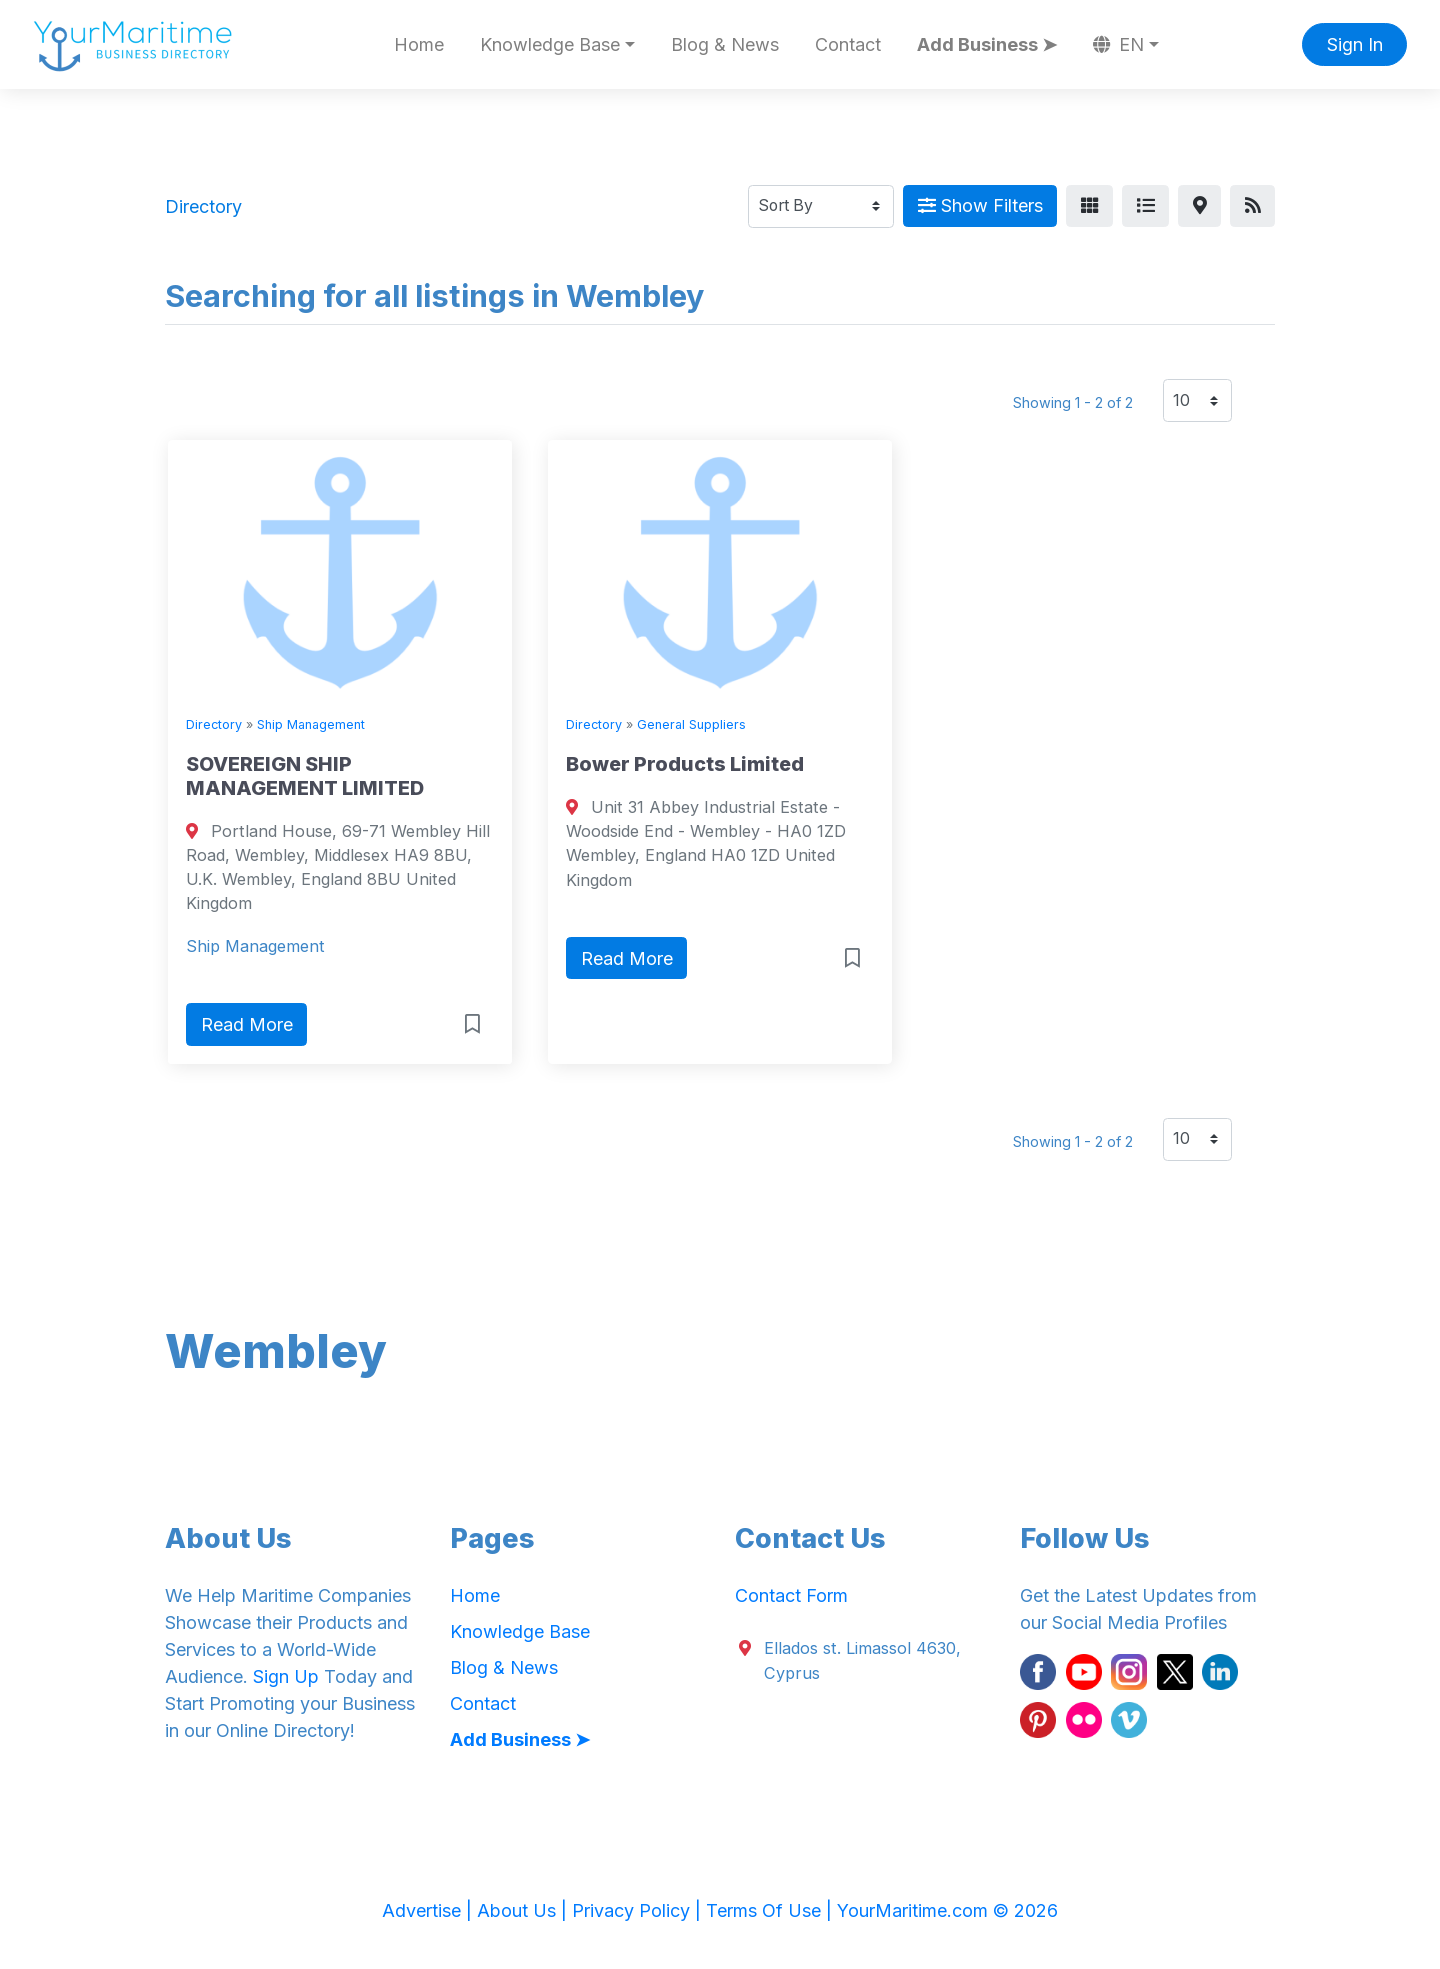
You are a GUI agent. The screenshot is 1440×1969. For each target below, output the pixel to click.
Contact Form (791, 1595)
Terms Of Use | (771, 1910)
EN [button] (1119, 44)
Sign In (1355, 44)
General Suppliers (691, 724)
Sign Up (286, 1676)
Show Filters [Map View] (980, 205)
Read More (247, 1024)
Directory (214, 724)
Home (419, 44)
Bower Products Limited (685, 764)
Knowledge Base (520, 1631)
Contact (848, 44)
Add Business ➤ (987, 44)
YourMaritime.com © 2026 (947, 1910)
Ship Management (311, 724)
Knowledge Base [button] (550, 44)
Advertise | (429, 1910)
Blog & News (725, 44)
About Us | (524, 1910)
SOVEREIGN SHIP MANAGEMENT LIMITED (305, 776)
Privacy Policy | (639, 1910)
